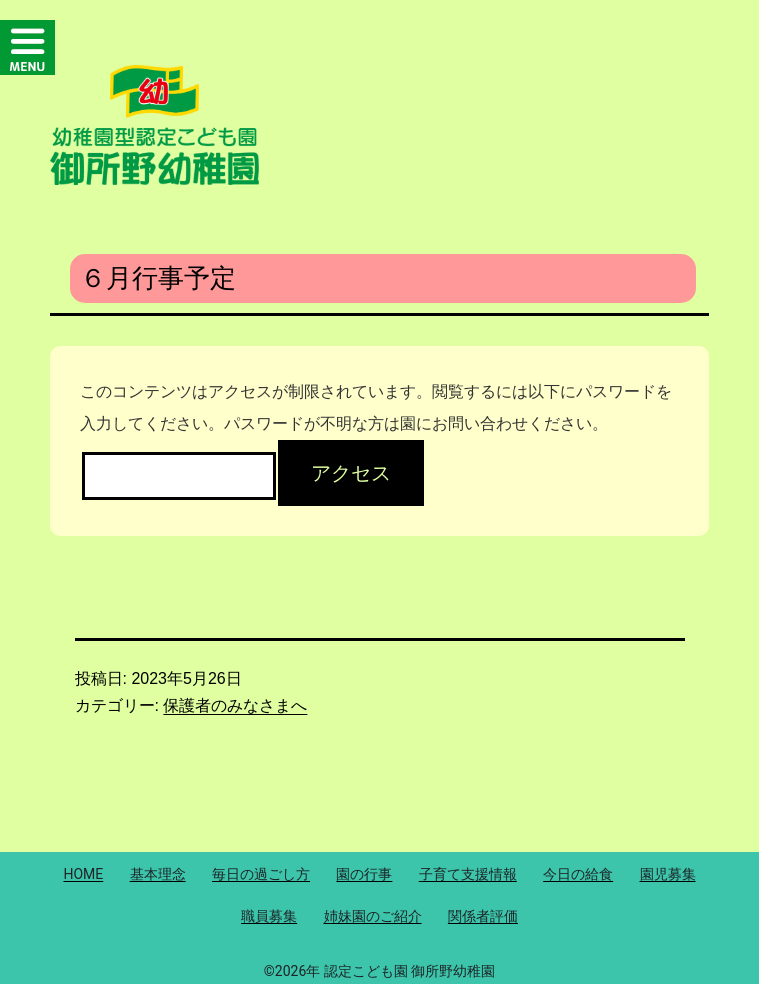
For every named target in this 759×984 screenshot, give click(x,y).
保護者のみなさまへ (235, 705)
